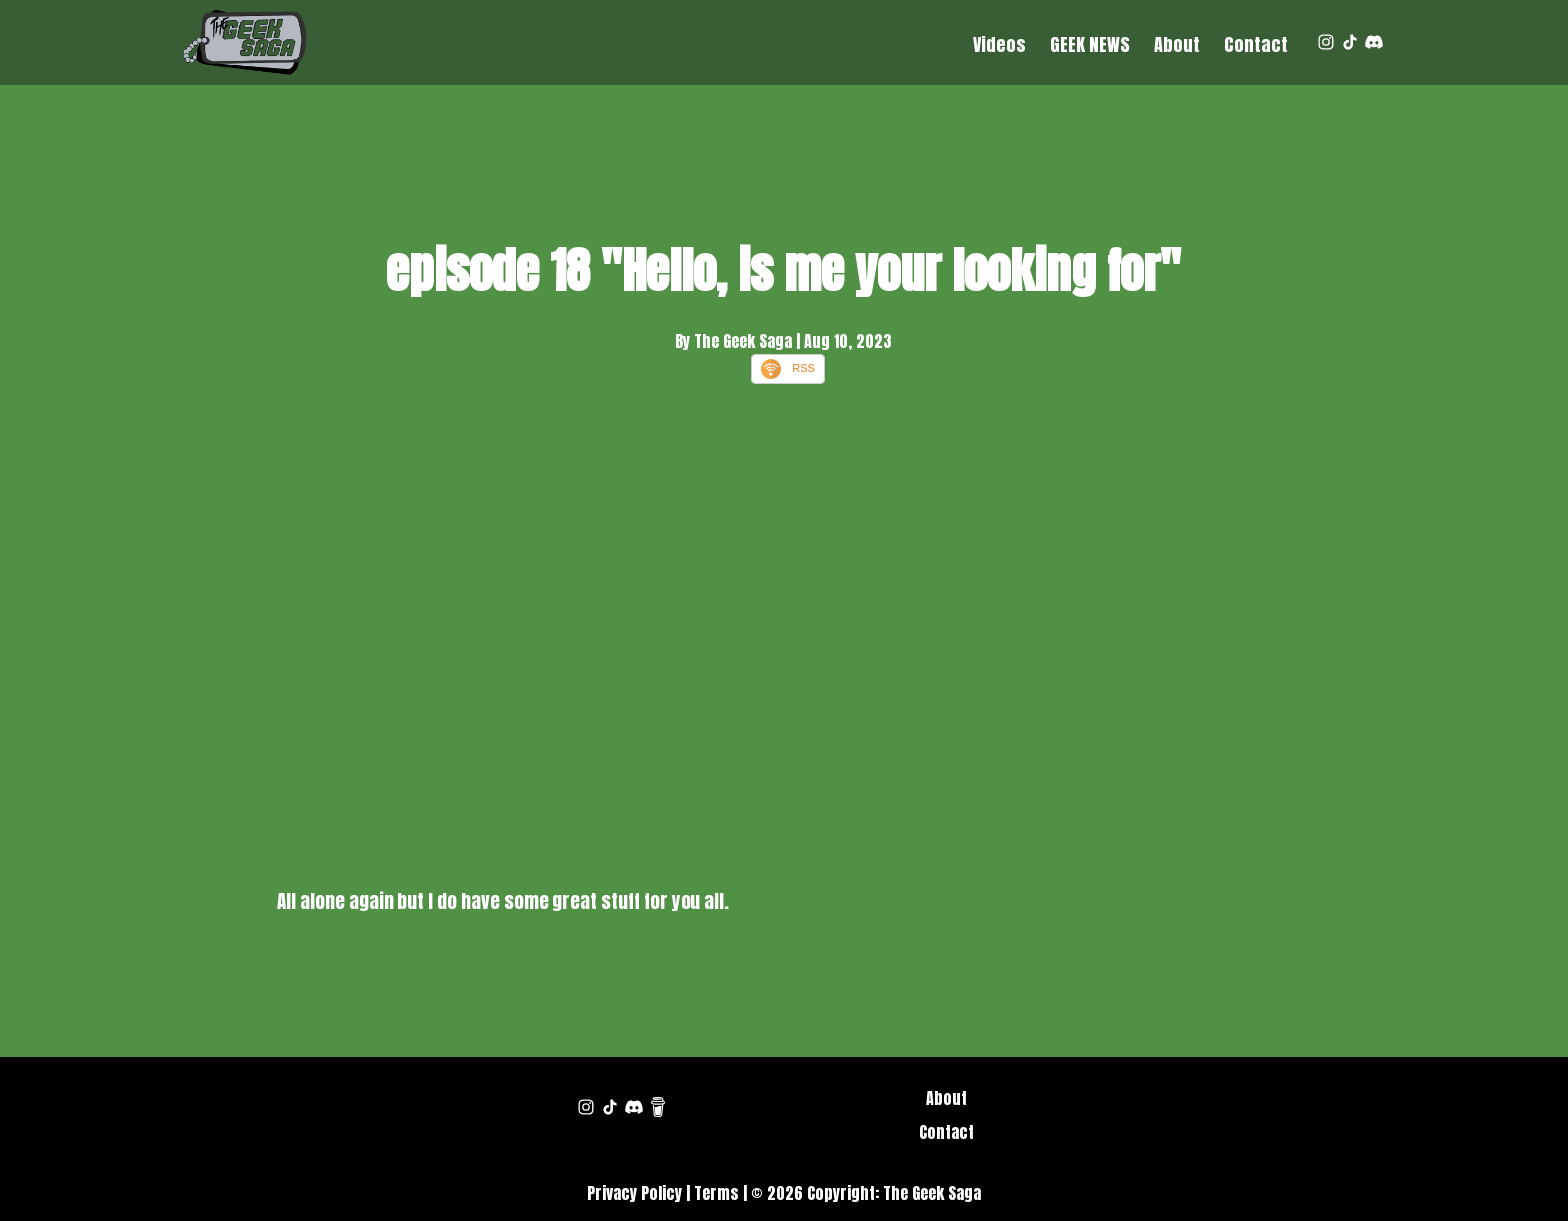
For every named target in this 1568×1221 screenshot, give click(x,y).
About (1177, 44)
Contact (1256, 44)
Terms (716, 1193)
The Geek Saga (932, 1193)
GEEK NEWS (1090, 44)
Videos (999, 44)
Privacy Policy (634, 1193)
